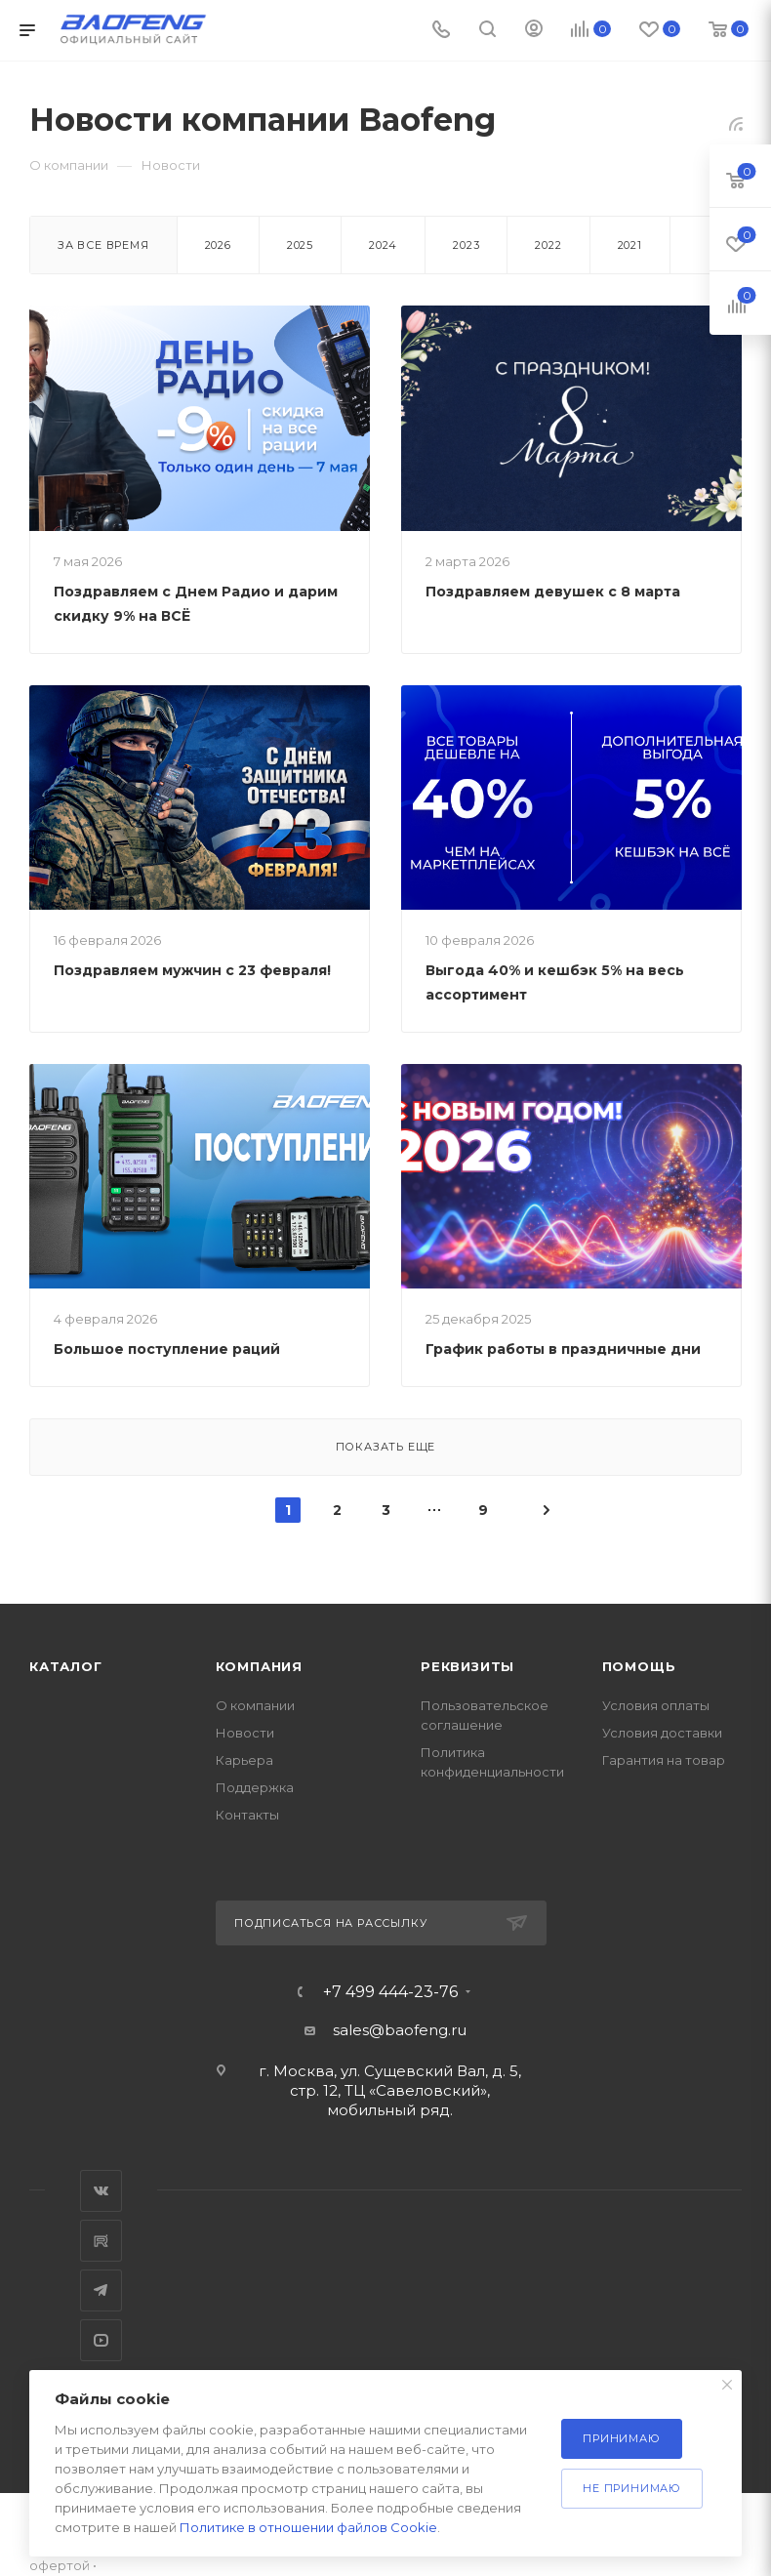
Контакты (247, 1814)
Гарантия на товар (663, 1760)
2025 (300, 245)
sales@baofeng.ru (400, 2030)
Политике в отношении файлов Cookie (308, 2527)
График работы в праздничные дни (563, 1349)
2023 (466, 245)
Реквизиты (467, 1666)
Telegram (101, 2290)
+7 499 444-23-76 (390, 1992)
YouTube (101, 2340)
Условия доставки (662, 1732)
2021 (630, 245)
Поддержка (255, 1787)
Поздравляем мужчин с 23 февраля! (192, 970)
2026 (218, 245)
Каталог (65, 1666)
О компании (255, 1705)
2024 (383, 245)
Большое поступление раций (167, 1349)
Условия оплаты (656, 1705)
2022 (548, 245)
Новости (245, 1732)
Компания (259, 1666)
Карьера (244, 1760)
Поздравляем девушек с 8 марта (553, 591)
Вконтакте (101, 2191)
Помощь (639, 1666)
